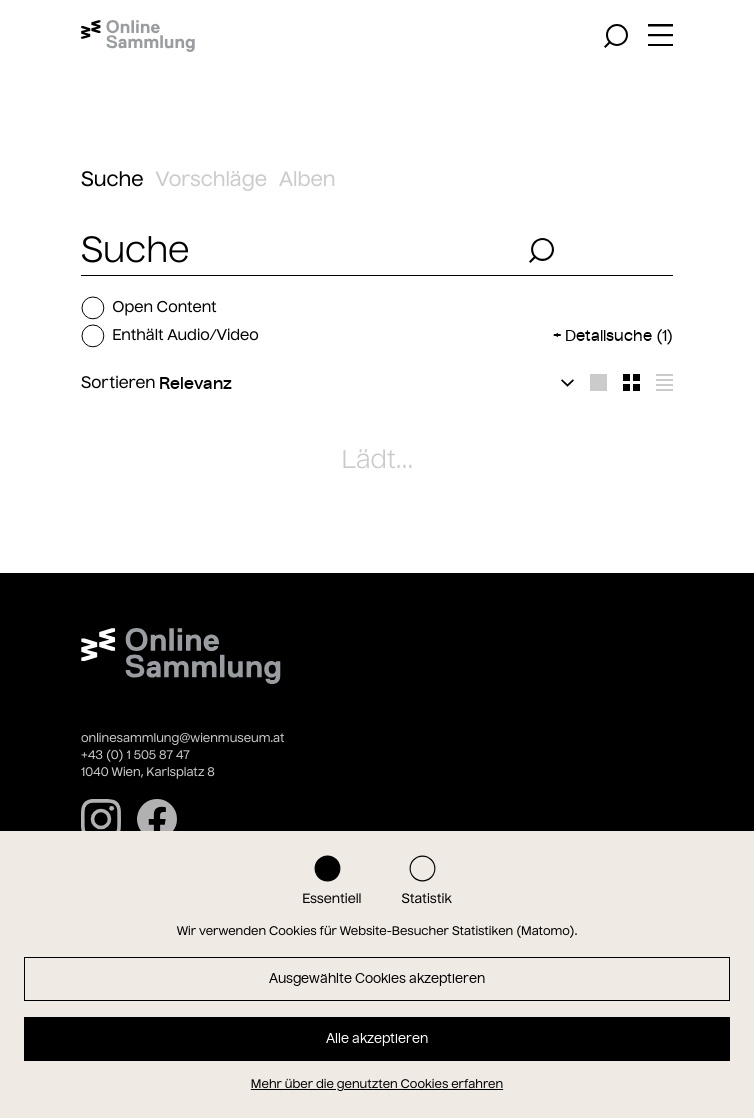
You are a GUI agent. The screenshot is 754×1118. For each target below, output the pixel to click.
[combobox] (299, 250)
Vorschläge (211, 179)
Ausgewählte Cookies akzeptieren (377, 978)
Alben (307, 179)
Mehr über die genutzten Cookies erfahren (377, 1084)
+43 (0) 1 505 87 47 (135, 755)
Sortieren (118, 383)
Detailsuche (619, 335)
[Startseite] (138, 36)
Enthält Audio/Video (170, 336)
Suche (112, 179)
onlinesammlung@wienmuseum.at (182, 738)
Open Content (149, 308)
